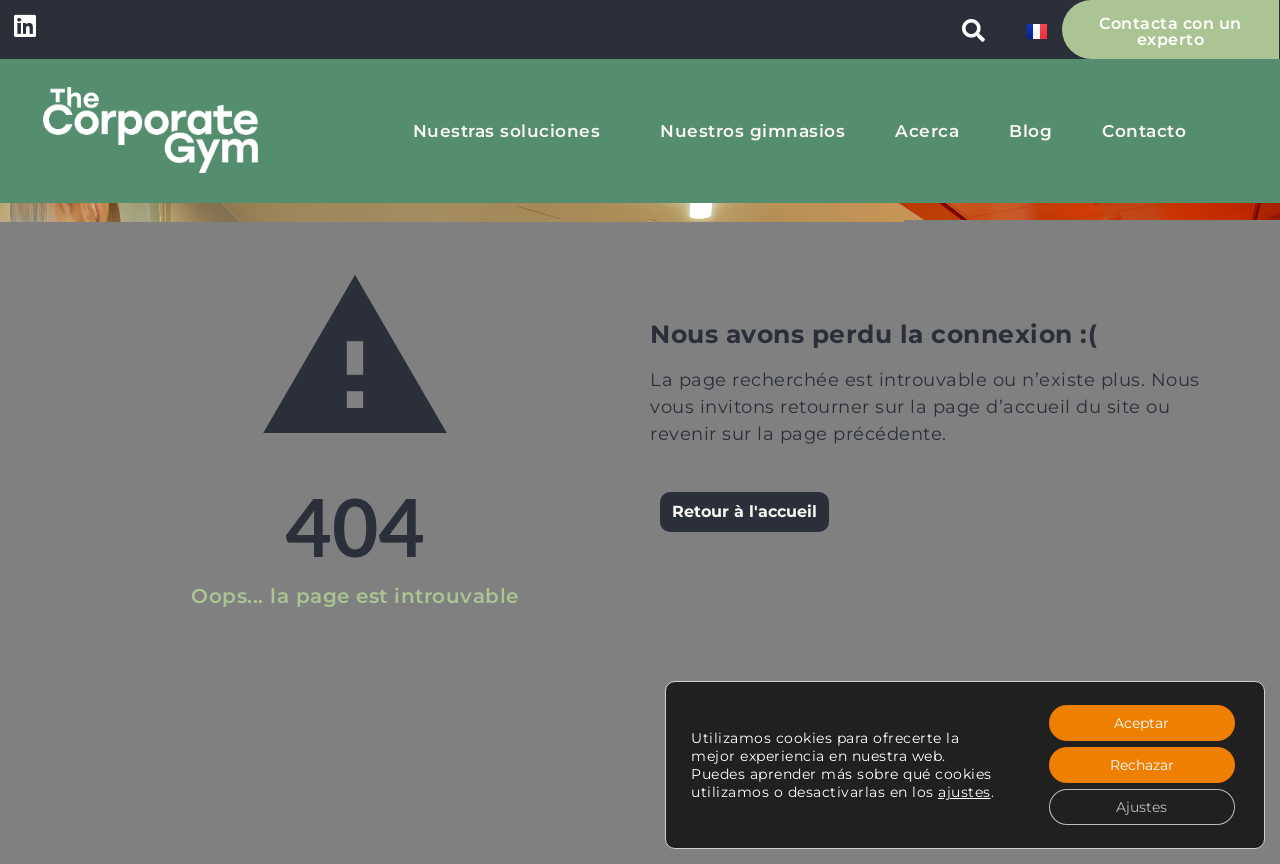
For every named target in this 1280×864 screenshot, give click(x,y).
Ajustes (1141, 807)
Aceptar (1141, 723)
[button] (974, 30)
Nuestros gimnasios (752, 131)
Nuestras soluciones (512, 131)
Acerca (927, 131)
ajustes (964, 792)
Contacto (1144, 131)
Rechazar (1142, 765)
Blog (1030, 131)
